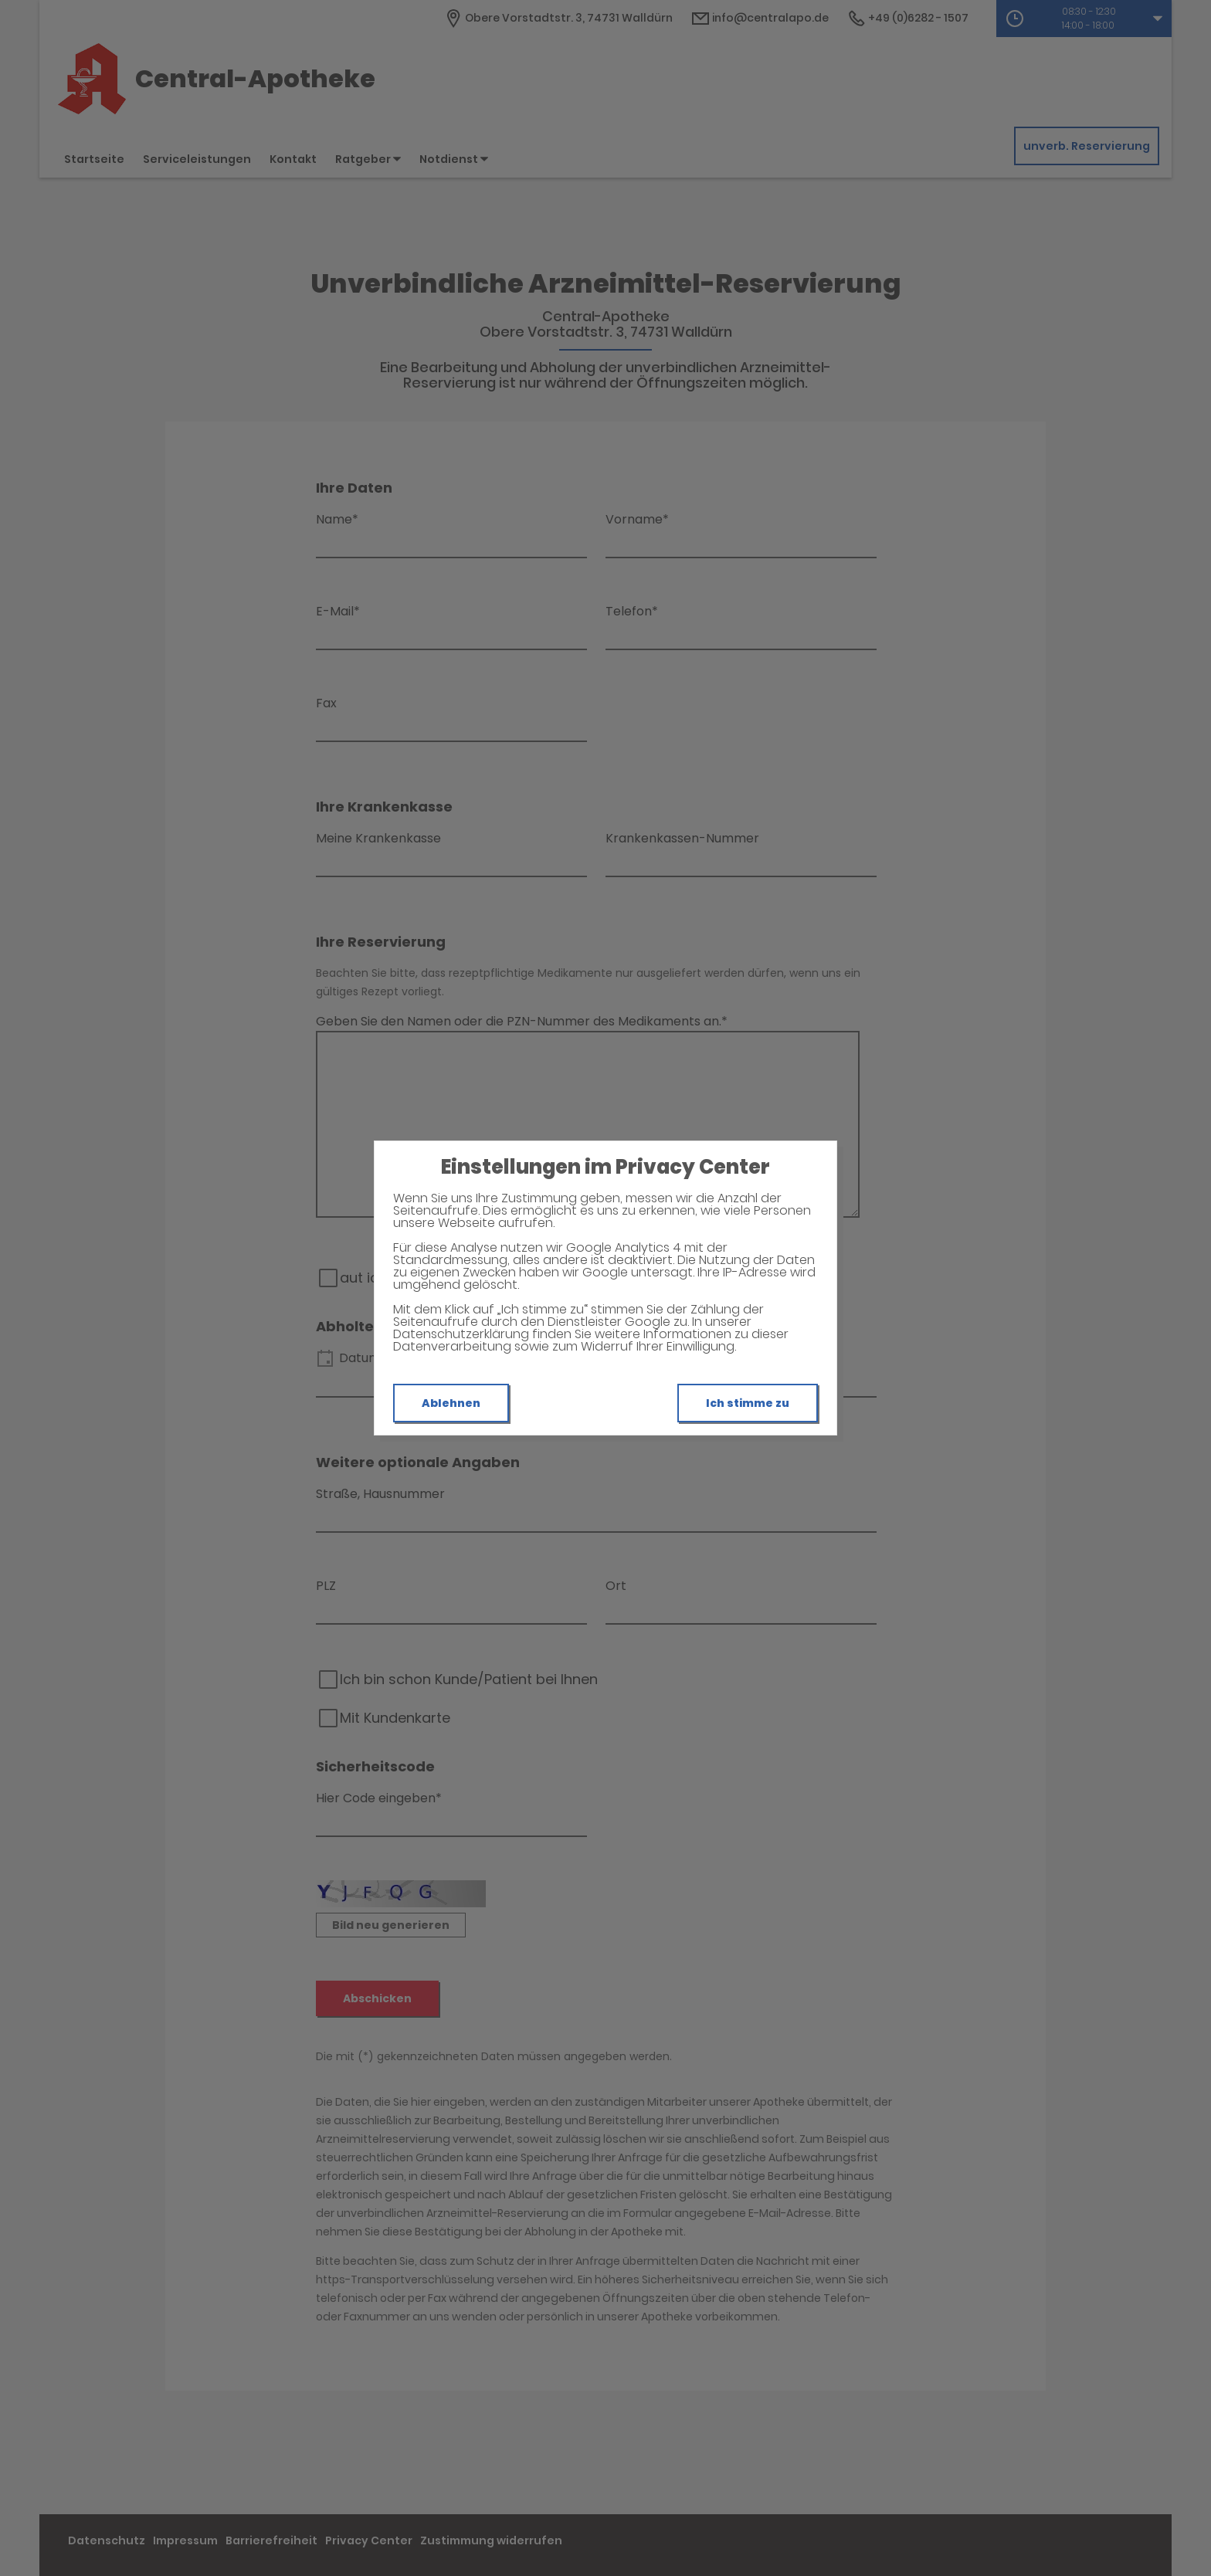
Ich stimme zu (747, 1403)
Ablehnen (451, 1403)
